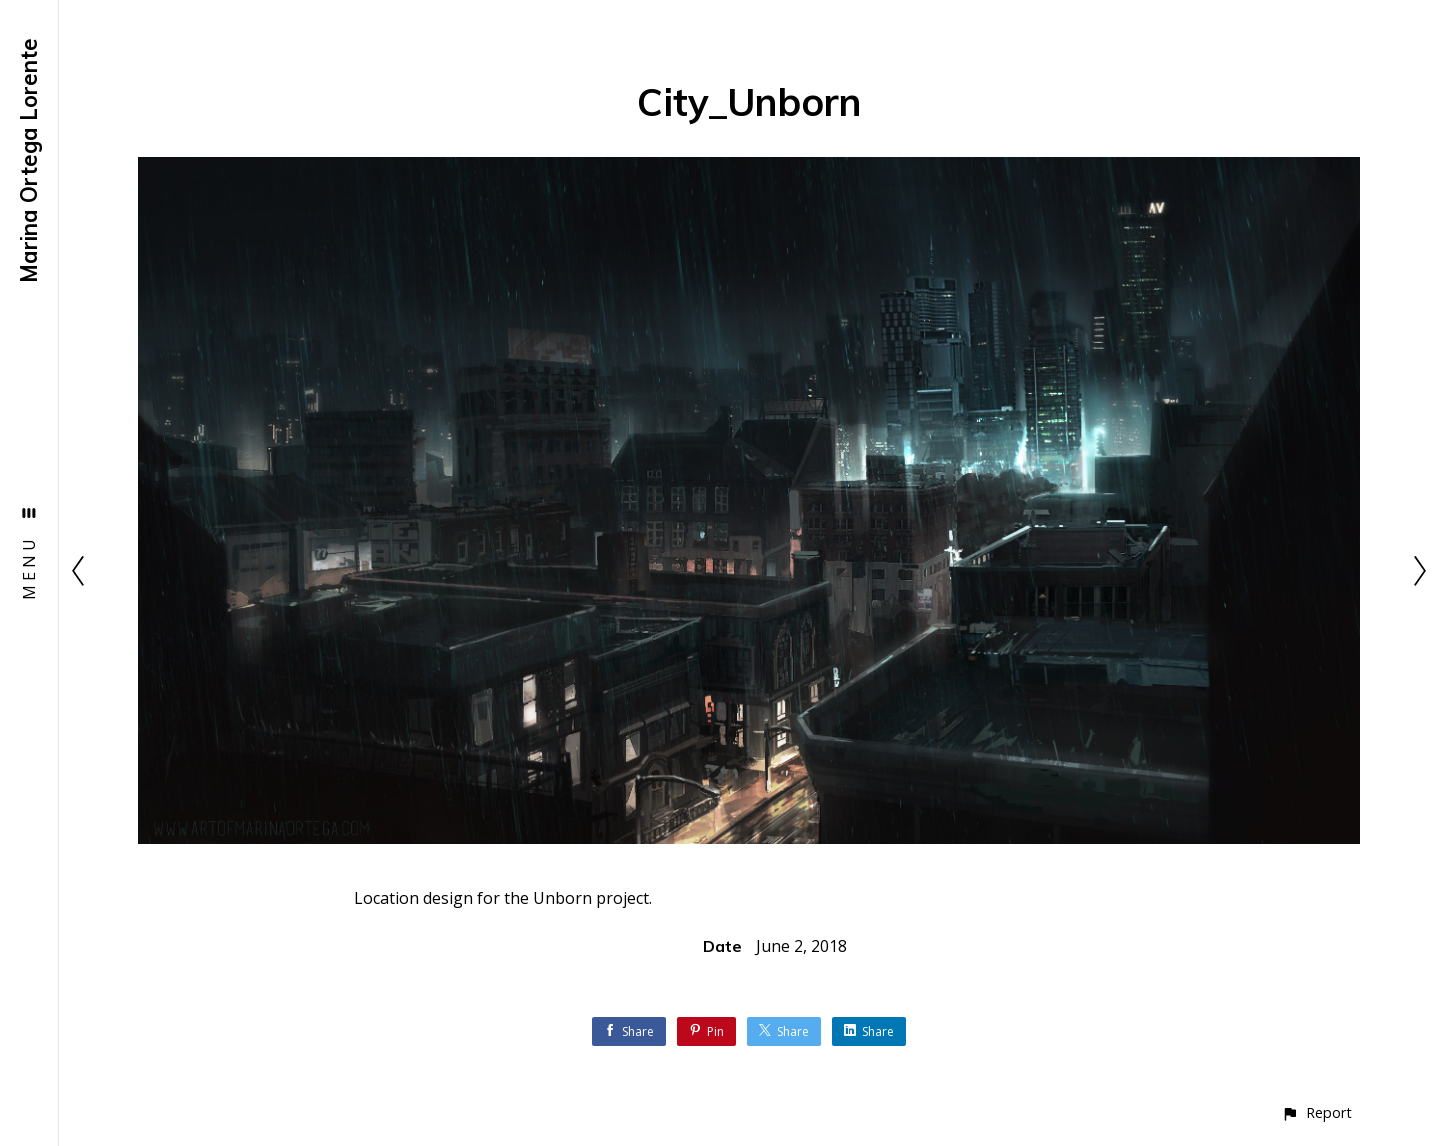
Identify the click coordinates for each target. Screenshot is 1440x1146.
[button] (1316, 1112)
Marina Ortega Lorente (29, 160)
